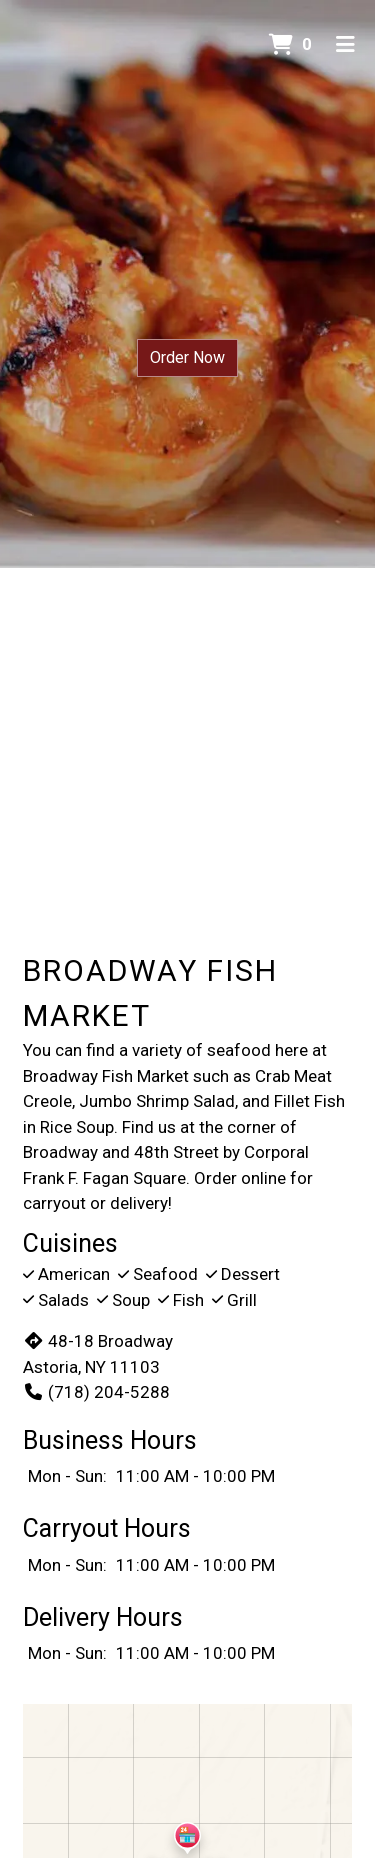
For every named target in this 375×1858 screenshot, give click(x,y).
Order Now (187, 357)
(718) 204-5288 (96, 1392)
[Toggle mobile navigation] (345, 45)
